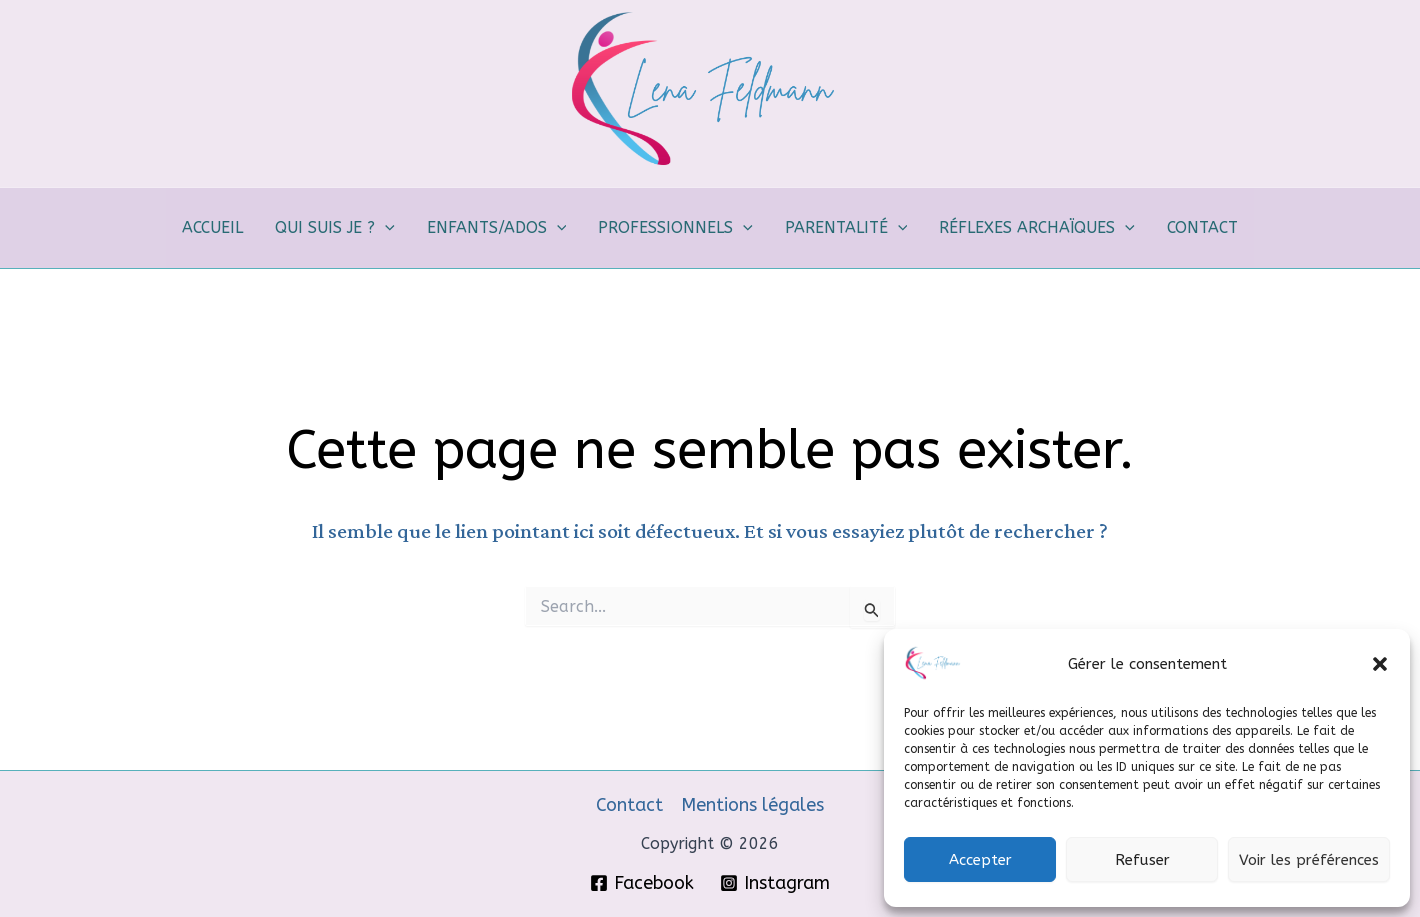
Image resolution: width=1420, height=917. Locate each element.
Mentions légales (752, 805)
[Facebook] (642, 883)
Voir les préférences (1309, 860)
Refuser (1142, 860)
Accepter (980, 860)
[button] (1380, 664)
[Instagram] (775, 883)
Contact (629, 805)
